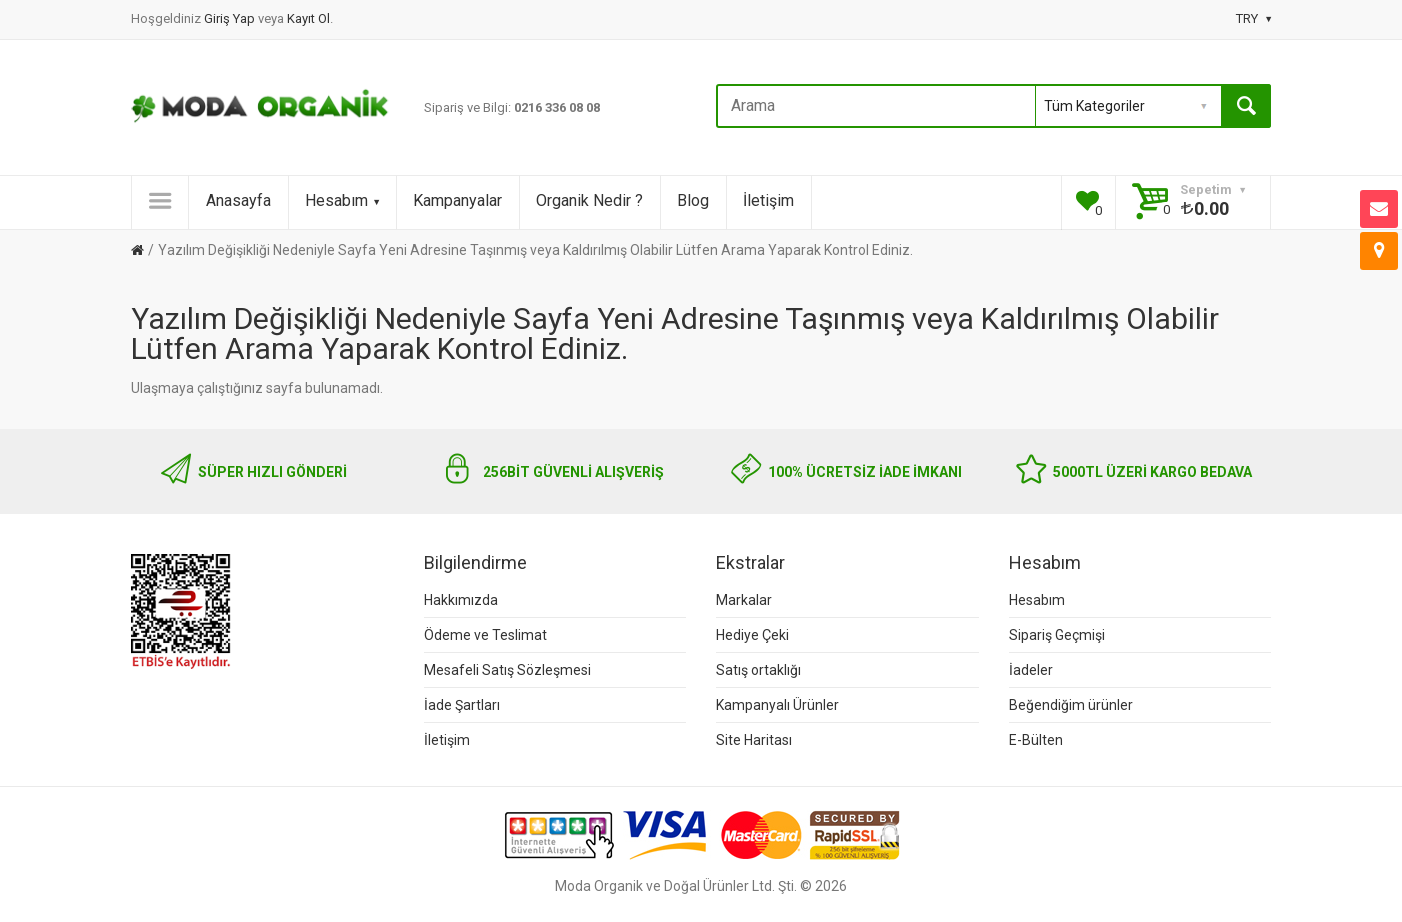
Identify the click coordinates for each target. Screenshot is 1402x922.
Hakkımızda (461, 600)
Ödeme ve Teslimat (485, 635)
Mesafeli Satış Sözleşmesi (507, 670)
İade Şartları (462, 705)
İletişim (768, 200)
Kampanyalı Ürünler (777, 705)
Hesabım (342, 200)
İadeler (1031, 670)
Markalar (744, 600)
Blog (693, 200)
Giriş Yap (231, 18)
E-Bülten (1036, 740)
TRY (1253, 18)
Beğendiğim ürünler (1071, 705)
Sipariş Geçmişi (1057, 635)
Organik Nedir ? (589, 200)
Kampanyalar (457, 200)
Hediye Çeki (752, 635)
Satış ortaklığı (758, 670)
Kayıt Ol (308, 18)
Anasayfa (238, 200)
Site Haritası (754, 740)
